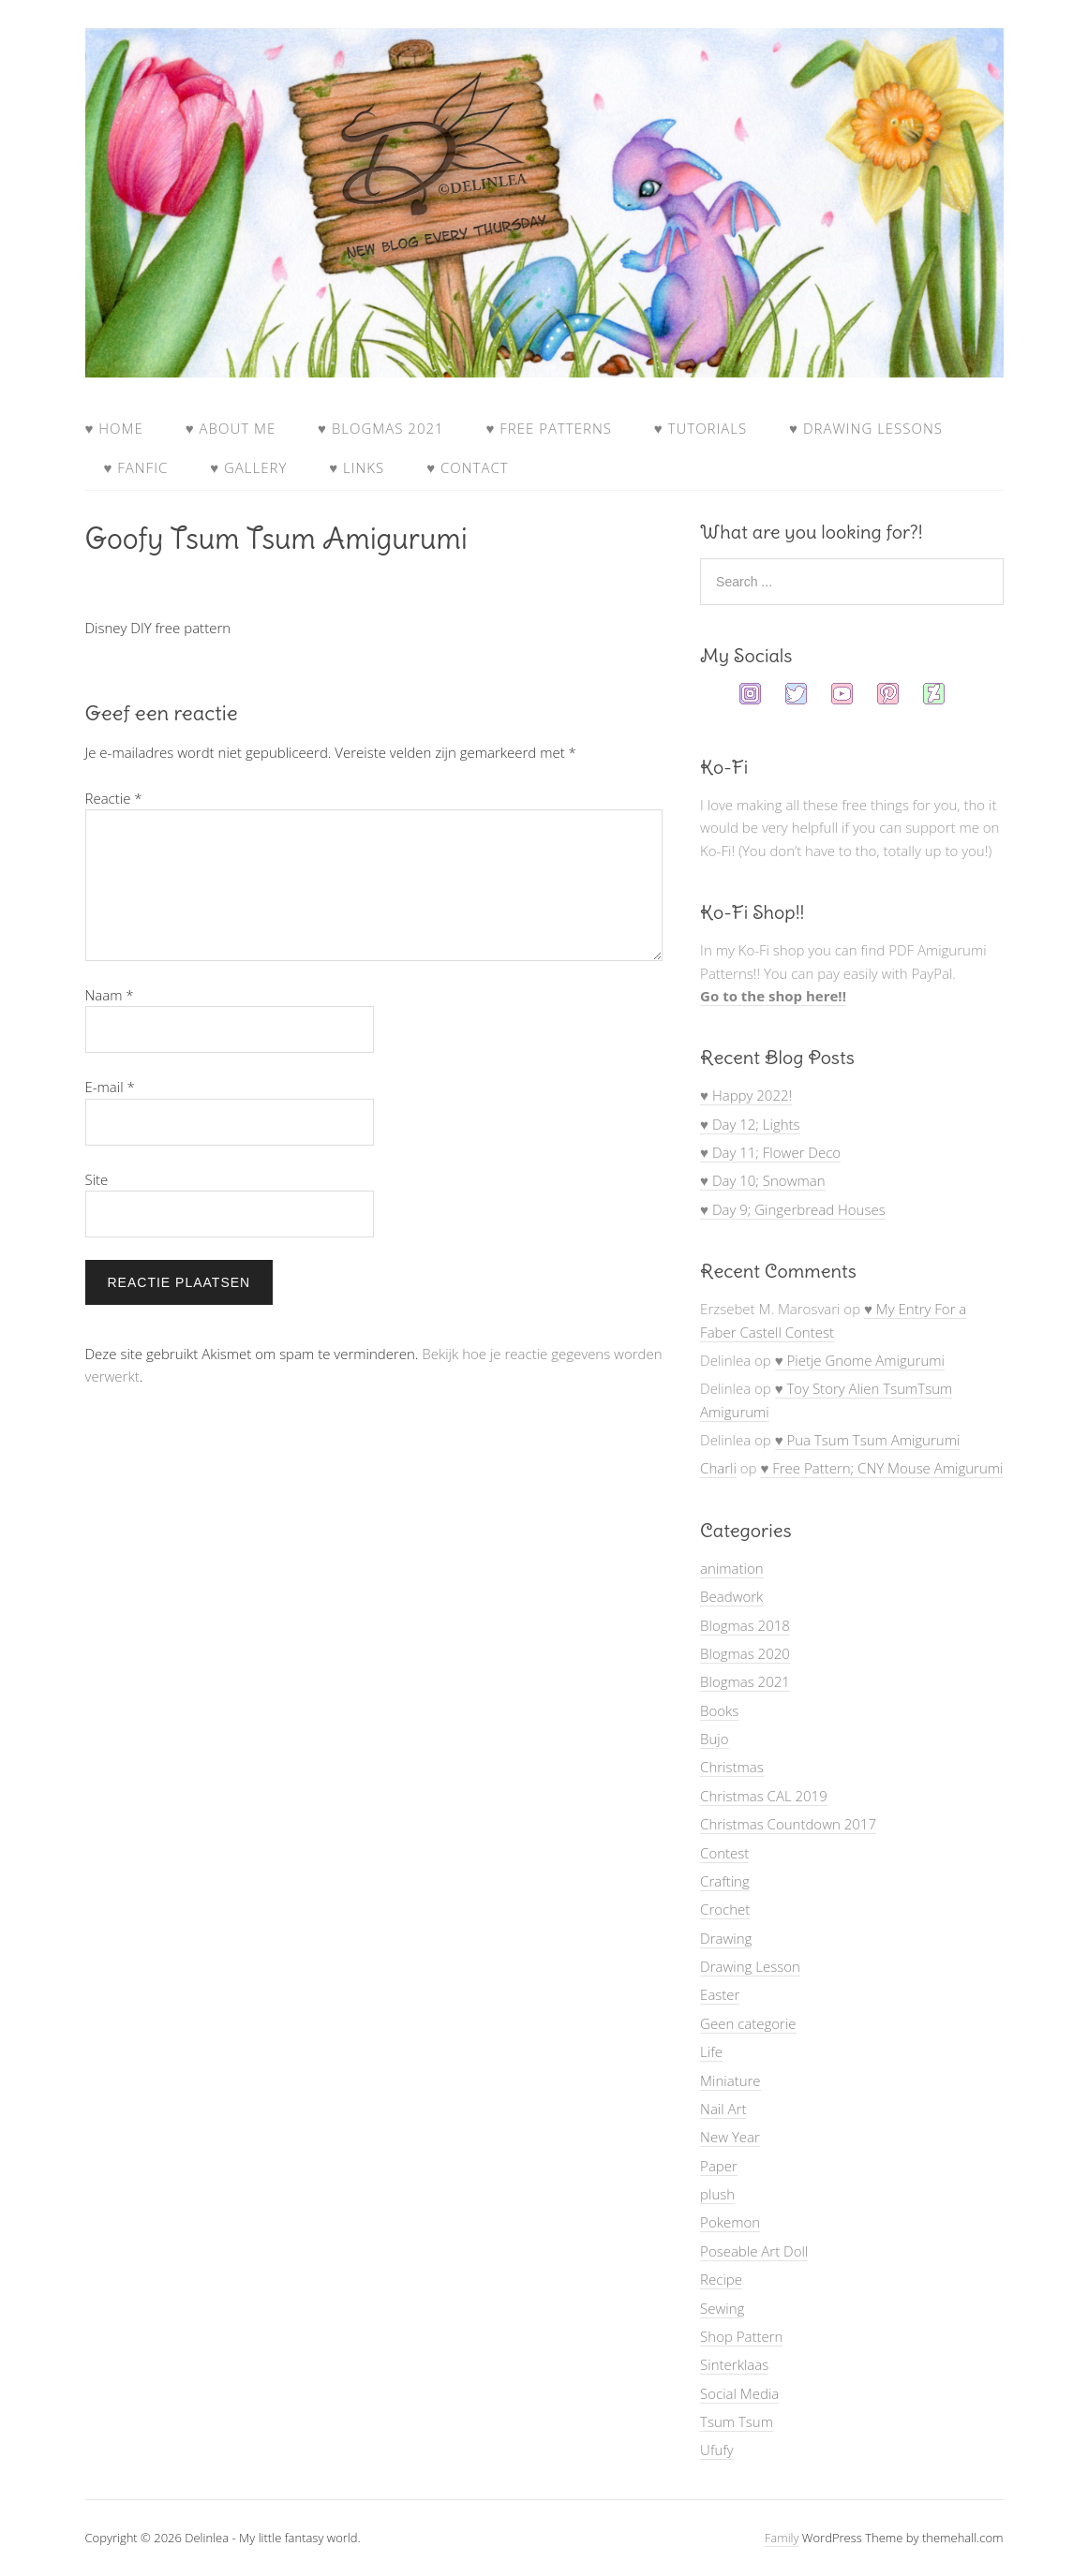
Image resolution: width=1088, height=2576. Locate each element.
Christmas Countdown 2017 (788, 1823)
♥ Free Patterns (548, 428)
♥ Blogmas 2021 (381, 428)
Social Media (739, 2393)
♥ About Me (231, 428)
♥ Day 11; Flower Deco (770, 1152)
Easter (719, 1994)
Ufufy (717, 2449)
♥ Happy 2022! (746, 1095)
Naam (109, 994)
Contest (724, 1852)
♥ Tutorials (700, 428)
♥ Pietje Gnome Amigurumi (860, 1360)
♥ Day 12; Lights (749, 1124)
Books (719, 1710)
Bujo (714, 1738)
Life (711, 2051)
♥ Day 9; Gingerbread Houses (793, 1209)
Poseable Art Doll (754, 2251)
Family (782, 2537)
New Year (730, 2136)
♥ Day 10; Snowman (762, 1180)
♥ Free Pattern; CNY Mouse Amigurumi (881, 1467)
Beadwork (731, 1596)
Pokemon (730, 2222)
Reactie (113, 798)
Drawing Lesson (750, 1966)
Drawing (726, 1938)
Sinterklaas (734, 2364)
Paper (719, 2165)
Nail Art (723, 2108)
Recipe (721, 2279)
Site (97, 1179)
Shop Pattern (741, 2336)
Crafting (725, 1881)
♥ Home (114, 428)
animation (731, 1568)
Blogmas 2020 (745, 1653)
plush (717, 2193)
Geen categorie (748, 2023)
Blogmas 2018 (745, 1625)
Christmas (732, 1766)
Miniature (730, 2080)
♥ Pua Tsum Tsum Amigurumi (868, 1439)
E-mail (110, 1086)
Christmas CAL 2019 (763, 1795)
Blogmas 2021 (745, 1681)
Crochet (725, 1909)
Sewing (722, 2308)
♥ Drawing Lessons (866, 428)
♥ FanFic (136, 467)
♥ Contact (467, 467)
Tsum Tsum (736, 2421)
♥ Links (356, 467)
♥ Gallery (248, 467)
